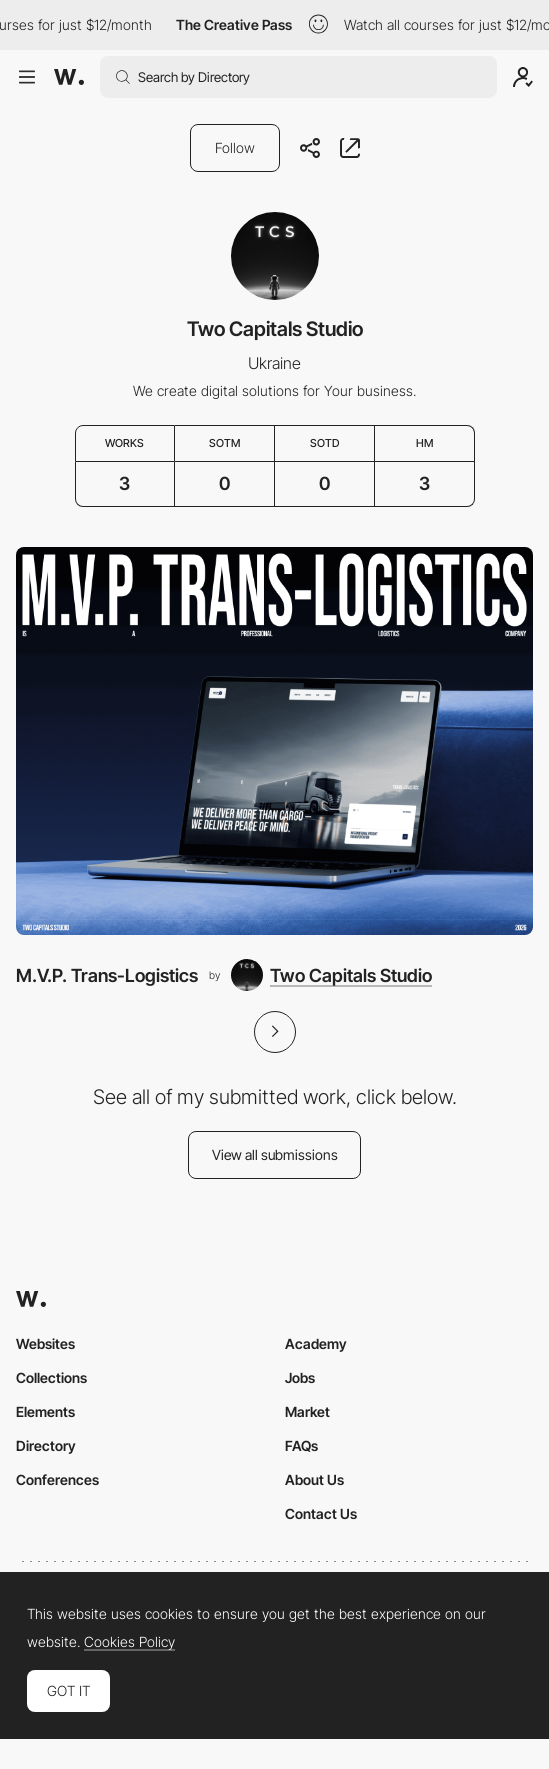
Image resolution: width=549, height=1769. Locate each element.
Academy (316, 1343)
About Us (314, 1479)
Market (307, 1411)
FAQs (301, 1445)
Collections (51, 1377)
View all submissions (275, 1154)
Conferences (57, 1479)
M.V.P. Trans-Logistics (107, 975)
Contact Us (321, 1513)
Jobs (300, 1377)
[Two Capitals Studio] (331, 975)
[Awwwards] (69, 77)
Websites (45, 1343)
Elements (45, 1411)
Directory (46, 1445)
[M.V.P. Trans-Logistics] (274, 741)
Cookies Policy (129, 1642)
